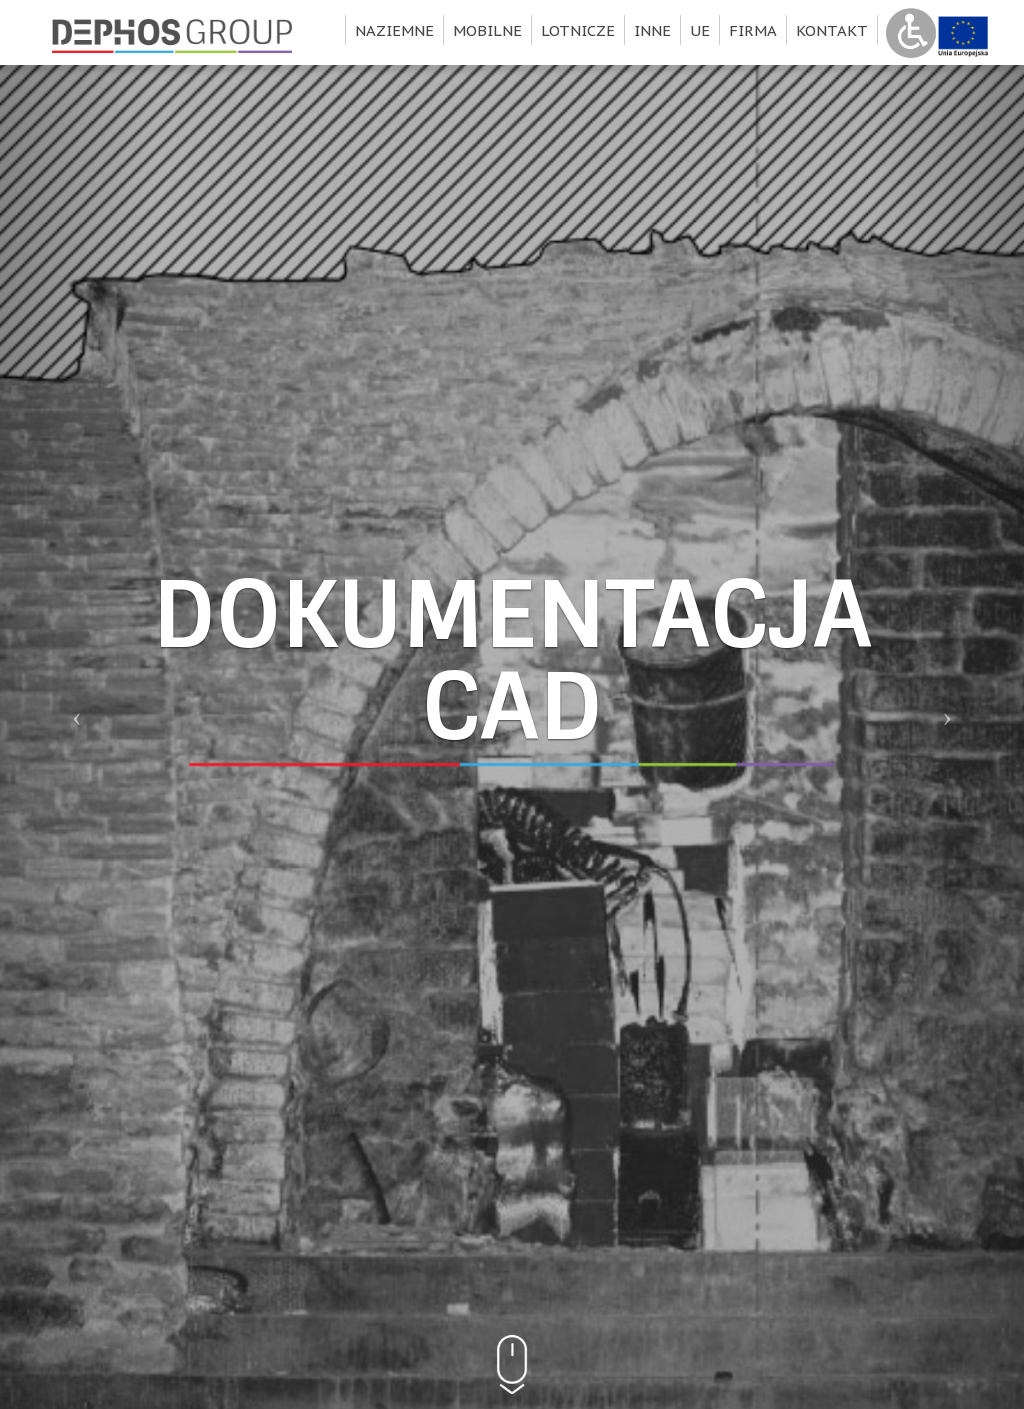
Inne (652, 30)
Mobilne (487, 30)
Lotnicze (578, 30)
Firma (753, 30)
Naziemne (394, 30)
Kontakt (832, 30)
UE (700, 30)
